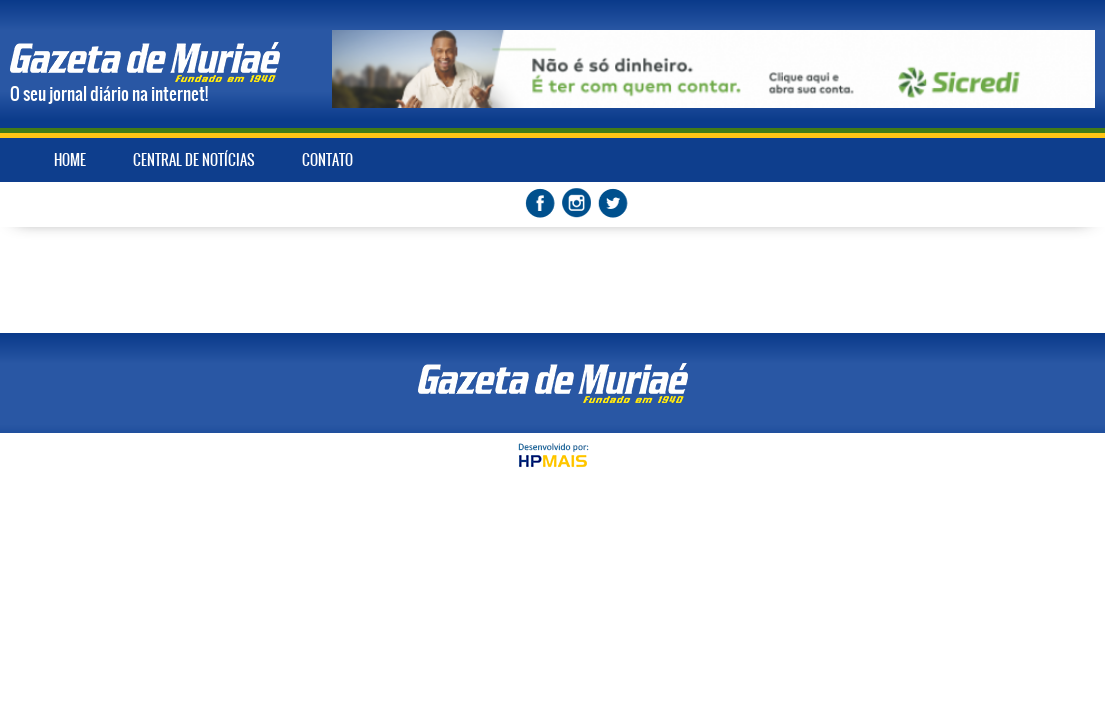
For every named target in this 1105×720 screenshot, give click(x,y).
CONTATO (327, 160)
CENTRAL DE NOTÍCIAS (194, 160)
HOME (70, 160)
